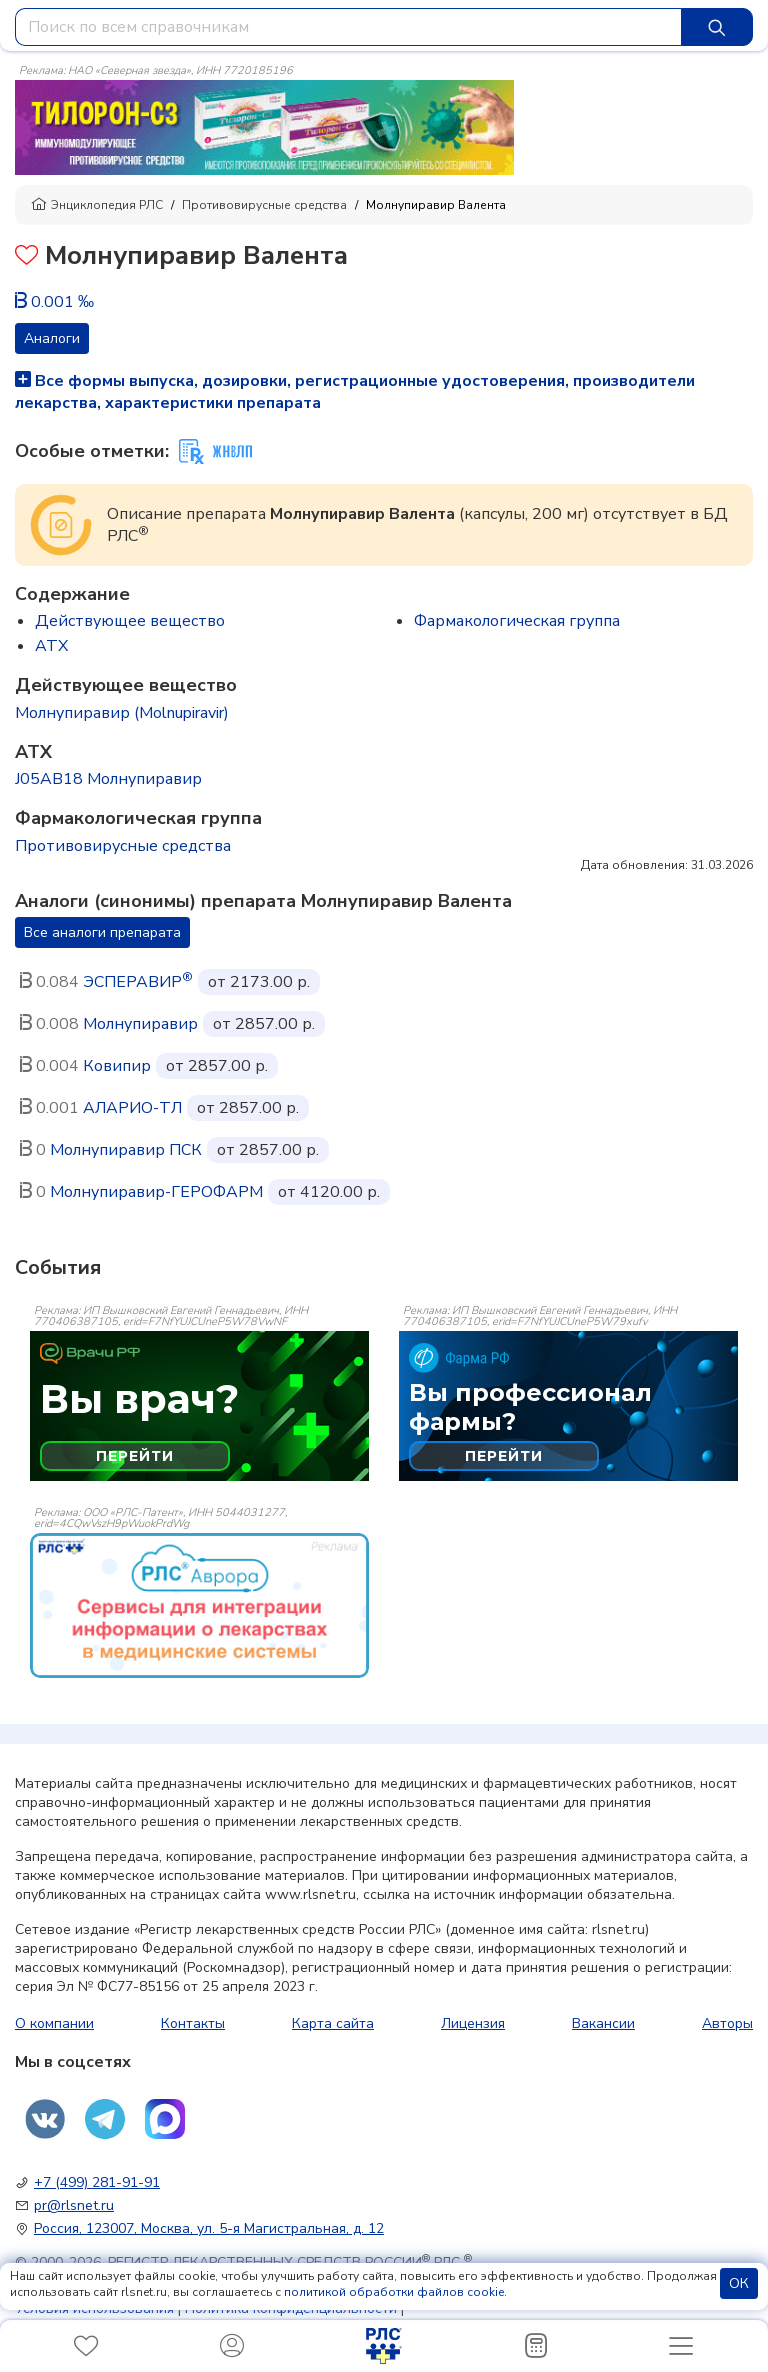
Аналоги (52, 338)
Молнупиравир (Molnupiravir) (122, 713)
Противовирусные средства (264, 205)
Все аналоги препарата (102, 932)
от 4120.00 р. (329, 1192)
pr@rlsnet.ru (74, 2205)
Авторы (727, 2023)
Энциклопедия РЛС (97, 205)
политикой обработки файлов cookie (394, 2292)
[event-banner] (199, 1605)
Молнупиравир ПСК (126, 1150)
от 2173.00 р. (259, 982)
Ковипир (117, 1066)
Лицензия (473, 2023)
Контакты (193, 2023)
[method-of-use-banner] (264, 126)
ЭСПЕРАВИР (138, 982)
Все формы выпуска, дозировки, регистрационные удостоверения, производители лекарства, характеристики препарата (355, 392)
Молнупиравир (140, 1024)
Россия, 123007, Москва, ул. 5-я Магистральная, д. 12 (209, 2228)
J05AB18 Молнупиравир (108, 779)
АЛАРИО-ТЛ (132, 1108)
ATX (51, 646)
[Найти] (717, 27)
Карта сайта (333, 2023)
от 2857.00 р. (264, 1024)
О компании (54, 2023)
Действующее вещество (130, 621)
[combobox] (348, 27)
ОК (739, 2283)
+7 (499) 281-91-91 (97, 2182)
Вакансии (603, 2023)
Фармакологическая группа (517, 621)
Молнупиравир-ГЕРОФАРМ (156, 1192)
